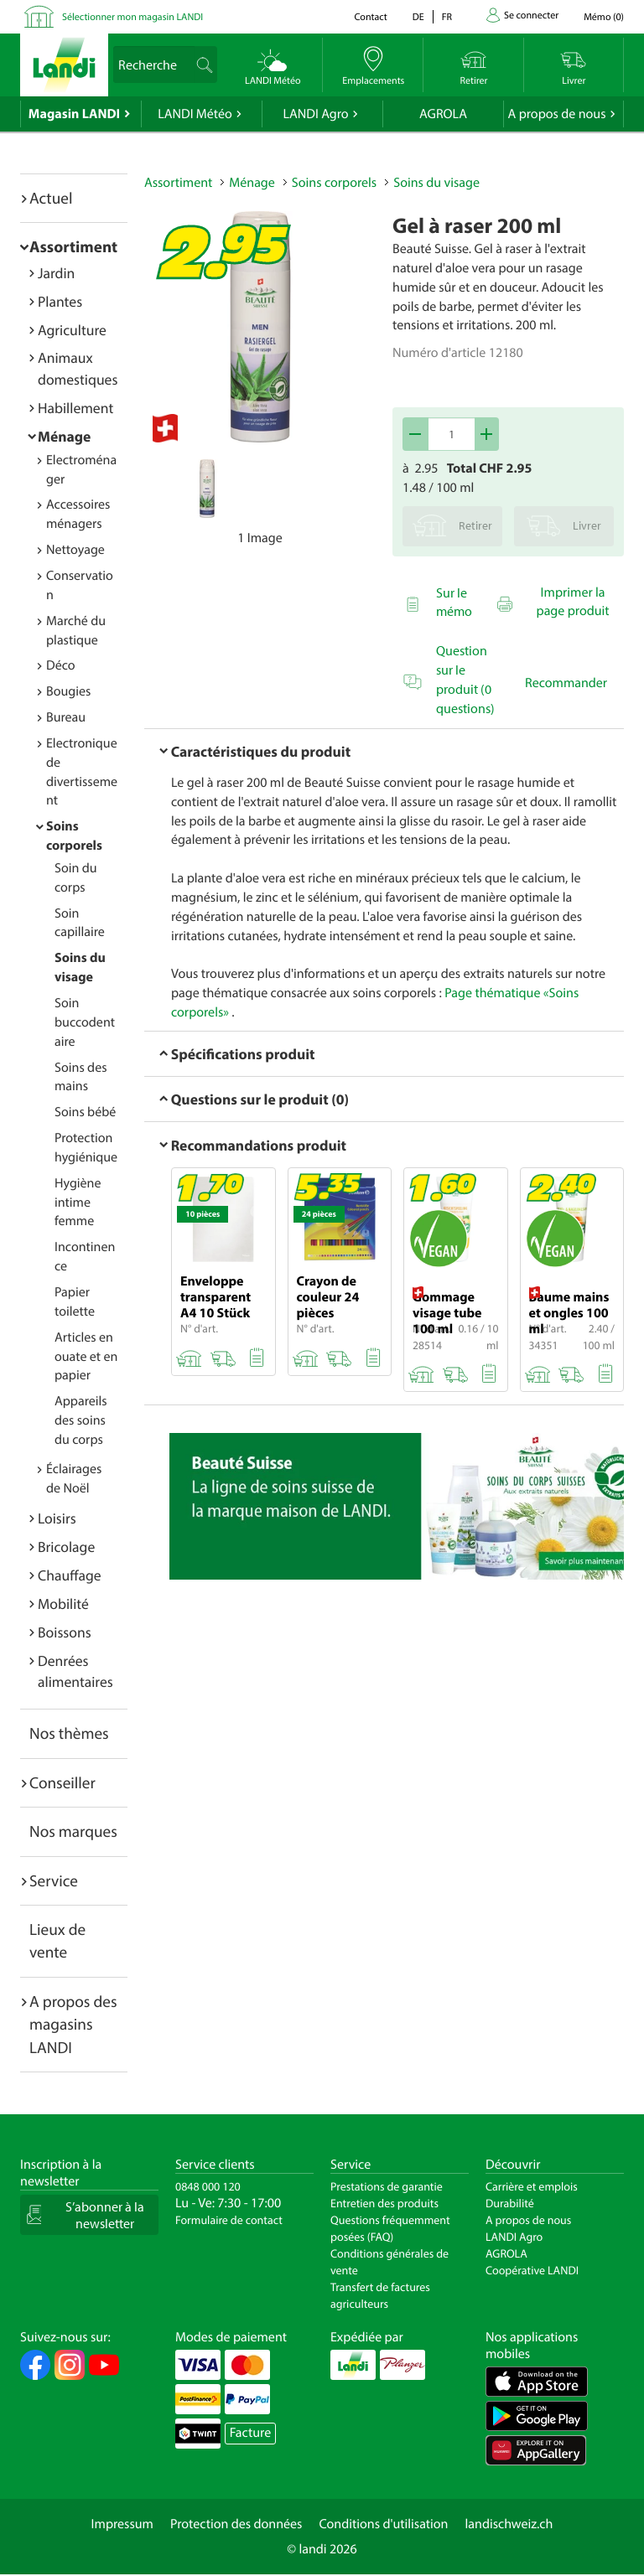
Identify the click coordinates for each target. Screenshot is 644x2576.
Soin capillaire (80, 923)
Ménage (64, 436)
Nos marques (73, 1831)
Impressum (122, 2524)
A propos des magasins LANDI (73, 2024)
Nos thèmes (69, 1733)
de (418, 17)
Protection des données (236, 2524)
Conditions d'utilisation (383, 2524)
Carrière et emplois (532, 2186)
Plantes (60, 301)
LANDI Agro (315, 114)
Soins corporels (334, 182)
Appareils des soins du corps (81, 1420)
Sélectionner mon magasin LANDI (132, 17)
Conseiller (62, 1782)
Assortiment (73, 246)
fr (447, 17)
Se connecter (531, 15)
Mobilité (63, 1603)
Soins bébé (85, 1112)
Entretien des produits (384, 2203)
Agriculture (72, 329)
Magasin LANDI (74, 114)
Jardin (56, 272)
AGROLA (443, 114)
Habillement (75, 407)
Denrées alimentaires (75, 1671)
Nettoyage (75, 549)
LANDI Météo (195, 114)
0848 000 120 (208, 2186)
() (604, 17)
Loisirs (57, 1518)
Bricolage (66, 1546)
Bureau (66, 717)
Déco (60, 665)
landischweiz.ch (509, 2524)
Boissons (64, 1632)
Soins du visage (436, 182)
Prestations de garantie (386, 2186)
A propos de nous (556, 114)
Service (53, 1880)
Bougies (68, 691)
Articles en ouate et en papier (86, 1356)
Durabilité (510, 2203)
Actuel (50, 198)
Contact (370, 17)
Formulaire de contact (229, 2219)
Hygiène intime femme (78, 1202)
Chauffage (69, 1575)
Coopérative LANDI (532, 2270)
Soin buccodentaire (85, 1022)
